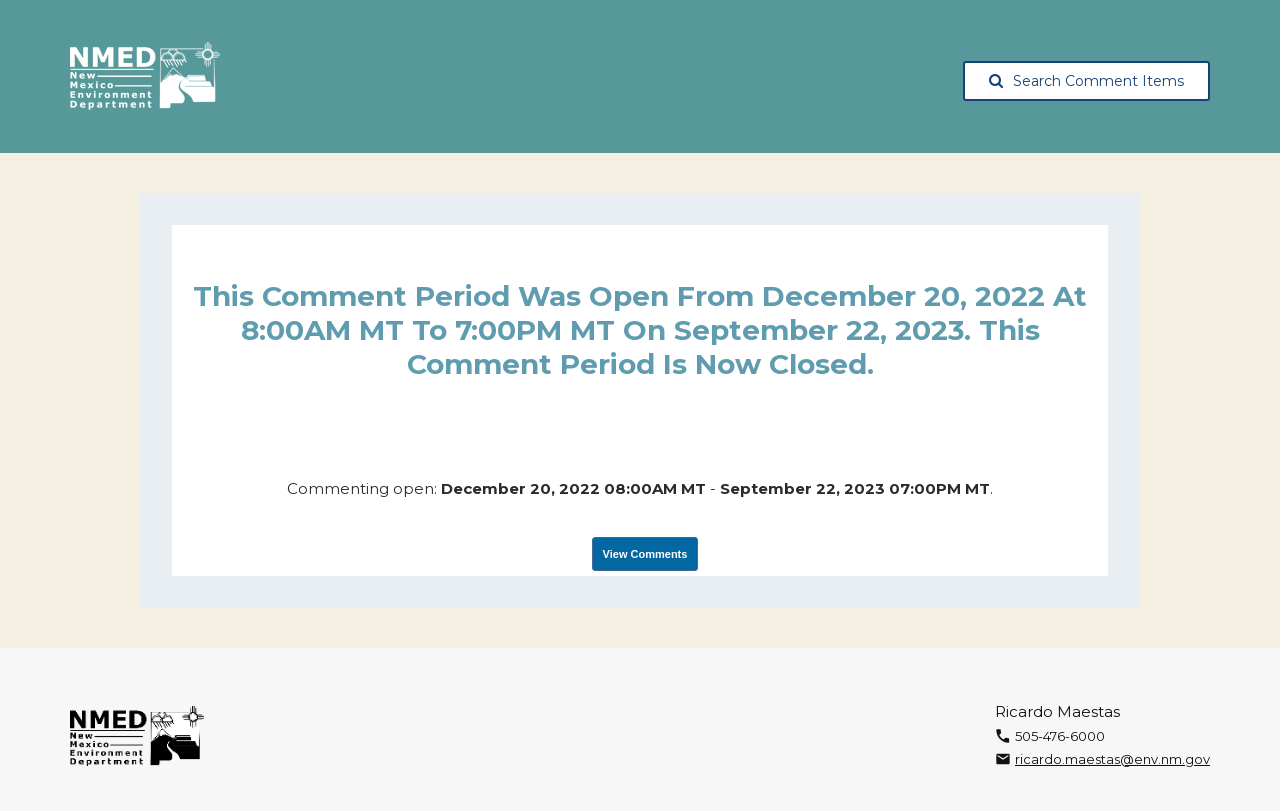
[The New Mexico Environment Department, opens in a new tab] (145, 77)
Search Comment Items (1086, 81)
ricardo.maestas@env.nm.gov (1112, 759)
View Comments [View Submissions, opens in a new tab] (645, 554)
